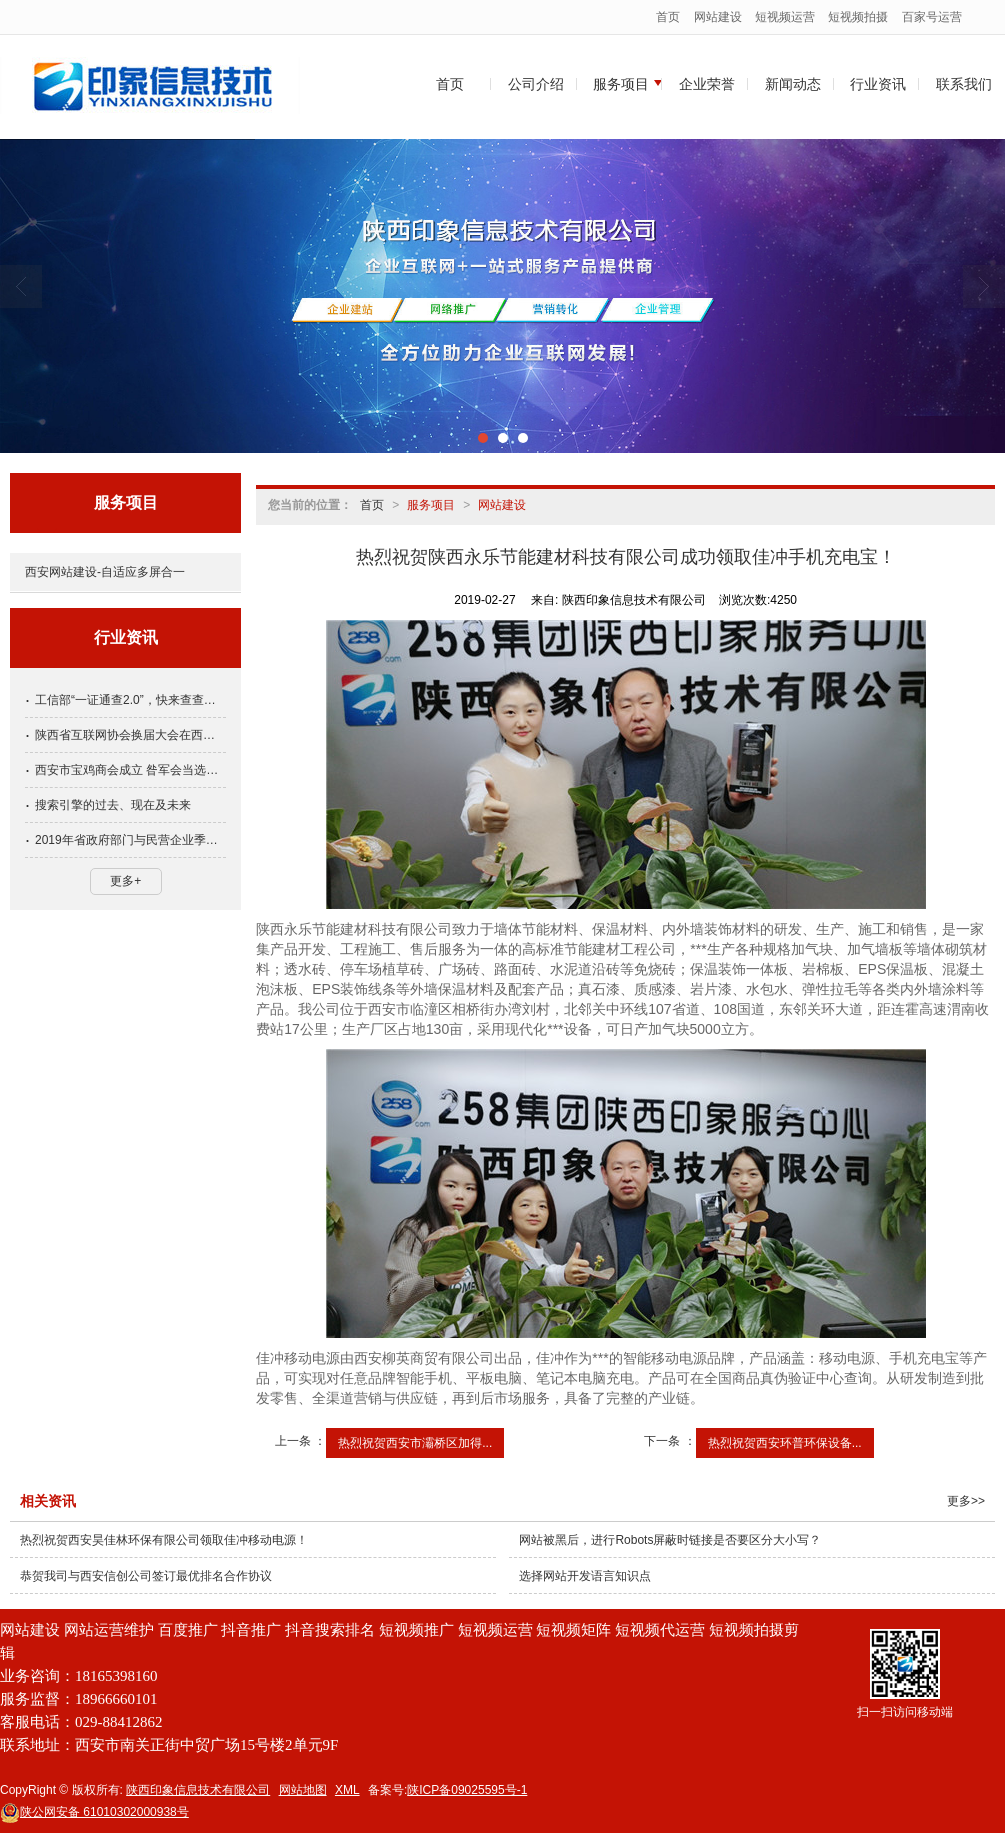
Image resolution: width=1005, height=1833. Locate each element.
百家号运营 (932, 17)
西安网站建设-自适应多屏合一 (105, 572)
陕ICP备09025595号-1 (467, 1790)
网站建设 (718, 17)
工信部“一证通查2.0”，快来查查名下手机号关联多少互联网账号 (130, 700)
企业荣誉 (707, 84)
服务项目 (621, 84)
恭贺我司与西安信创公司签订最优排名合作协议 (146, 1576)
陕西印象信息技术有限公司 (198, 1790)
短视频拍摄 (858, 17)
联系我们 (964, 84)
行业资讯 (878, 84)
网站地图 (303, 1790)
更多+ (125, 881)
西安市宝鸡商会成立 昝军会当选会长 (130, 770)
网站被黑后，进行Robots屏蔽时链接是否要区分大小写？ (670, 1540)
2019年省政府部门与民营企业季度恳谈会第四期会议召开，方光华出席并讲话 (130, 840)
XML (347, 1790)
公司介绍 (536, 84)
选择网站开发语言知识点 (585, 1576)
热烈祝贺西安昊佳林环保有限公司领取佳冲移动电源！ (164, 1540)
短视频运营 (785, 17)
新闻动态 (793, 84)
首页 (668, 17)
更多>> (966, 1501)
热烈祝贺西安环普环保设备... (785, 1443)
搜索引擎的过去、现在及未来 (113, 805)
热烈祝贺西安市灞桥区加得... (415, 1443)
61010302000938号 (94, 1812)
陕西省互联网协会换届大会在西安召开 (130, 735)
